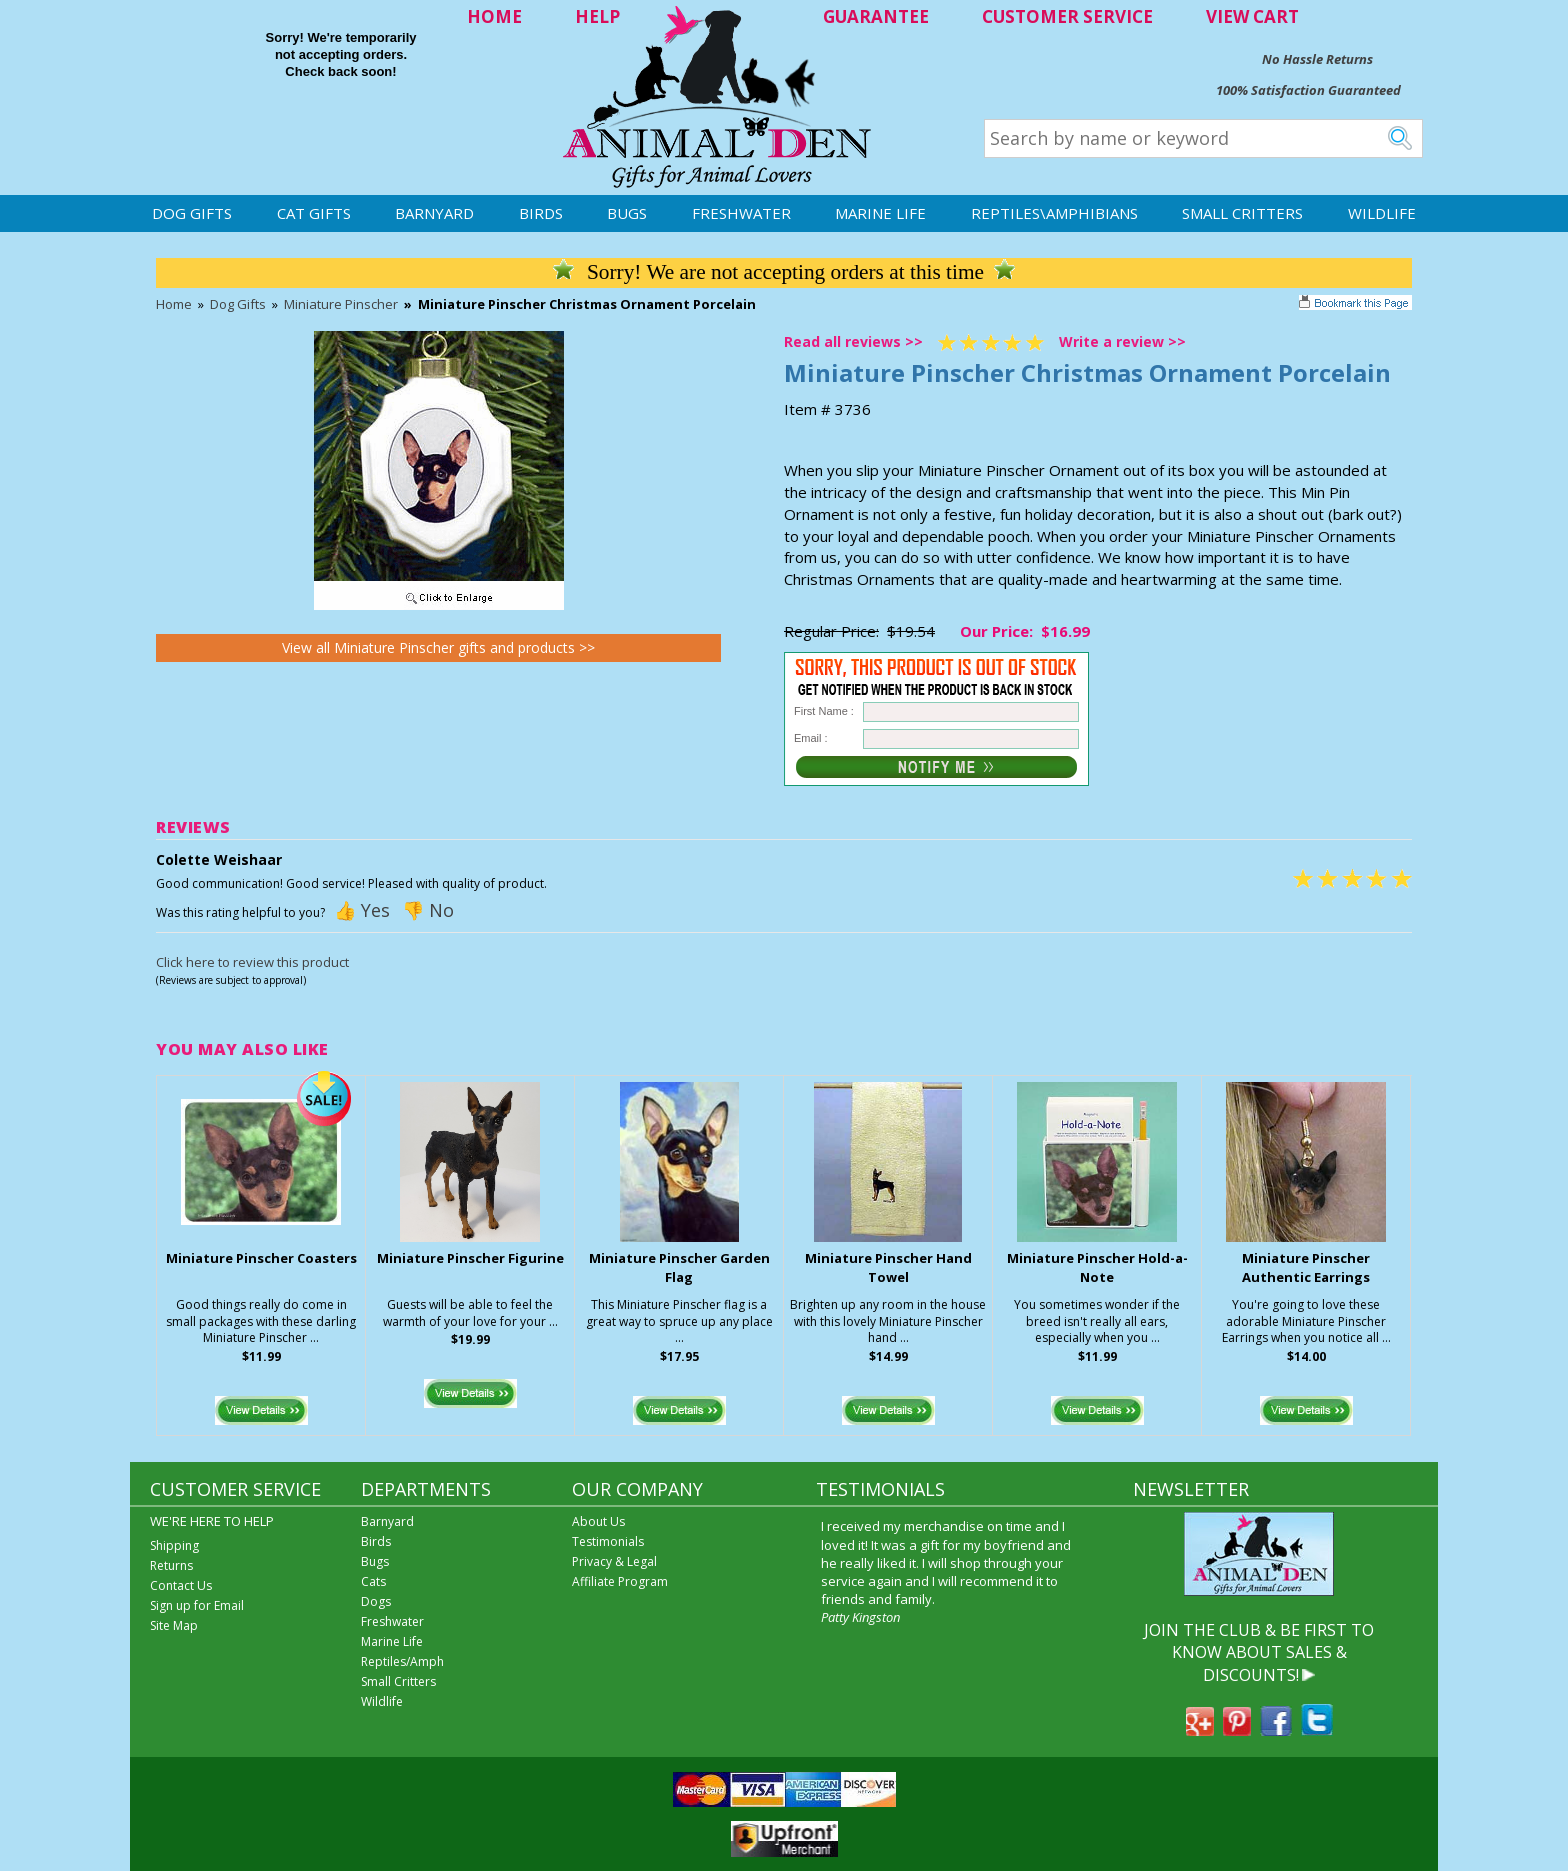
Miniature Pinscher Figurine (470, 1258)
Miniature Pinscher (341, 304)
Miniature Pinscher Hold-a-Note (1097, 1267)
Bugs (627, 213)
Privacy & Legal (614, 1561)
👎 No (428, 910)
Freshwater (741, 213)
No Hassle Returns (1317, 59)
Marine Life (880, 213)
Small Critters (1242, 213)
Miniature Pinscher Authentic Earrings (1306, 1267)
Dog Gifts (192, 213)
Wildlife (1382, 213)
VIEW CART (1252, 16)
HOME (494, 16)
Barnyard (434, 213)
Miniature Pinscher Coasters (261, 1258)
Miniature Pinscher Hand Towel (888, 1267)
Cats (373, 1581)
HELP (597, 16)
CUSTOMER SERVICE (1067, 16)
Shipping (174, 1545)
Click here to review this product (252, 962)
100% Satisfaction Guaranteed (1308, 90)
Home (174, 304)
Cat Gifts (314, 213)
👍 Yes (362, 910)
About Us (598, 1521)
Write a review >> (1122, 341)
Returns (171, 1565)
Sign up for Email (197, 1605)
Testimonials (608, 1541)
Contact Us (181, 1585)
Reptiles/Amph (402, 1661)
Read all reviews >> (853, 341)
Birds (541, 213)
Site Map (174, 1625)
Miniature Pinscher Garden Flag (679, 1267)
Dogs (376, 1601)
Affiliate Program (620, 1581)
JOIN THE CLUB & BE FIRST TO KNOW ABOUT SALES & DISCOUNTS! (1259, 1652)
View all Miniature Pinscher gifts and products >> (438, 647)
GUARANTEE (876, 16)
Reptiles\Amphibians (1054, 213)
